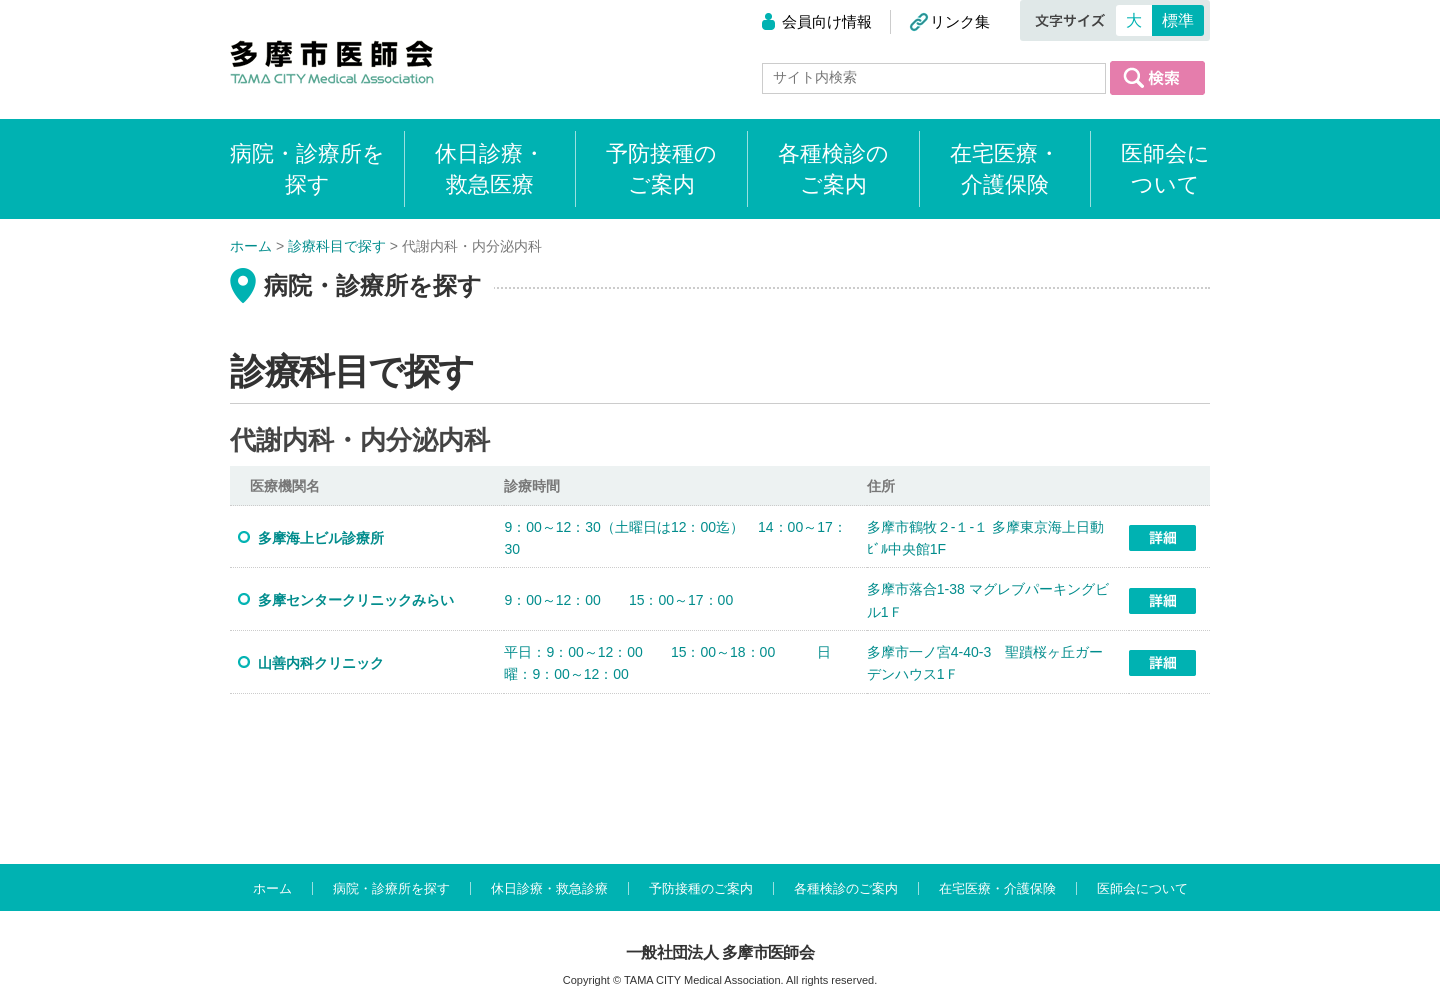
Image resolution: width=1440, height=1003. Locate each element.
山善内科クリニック (321, 663)
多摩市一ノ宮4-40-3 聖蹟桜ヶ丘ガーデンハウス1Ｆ (985, 663)
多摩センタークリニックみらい (356, 600)
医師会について (1165, 169)
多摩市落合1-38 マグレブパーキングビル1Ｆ (988, 600)
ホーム (272, 888)
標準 (1178, 20)
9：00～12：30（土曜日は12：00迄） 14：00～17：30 (675, 538)
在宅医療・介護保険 (1005, 169)
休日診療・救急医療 (490, 169)
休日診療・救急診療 (549, 888)
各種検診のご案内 (833, 169)
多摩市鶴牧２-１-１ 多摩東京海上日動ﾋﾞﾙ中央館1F (985, 538)
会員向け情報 (827, 21)
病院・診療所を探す (391, 888)
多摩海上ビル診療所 (321, 538)
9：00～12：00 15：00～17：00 (618, 600)
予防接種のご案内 (661, 169)
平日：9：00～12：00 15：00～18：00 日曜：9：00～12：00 (667, 663)
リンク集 (960, 21)
